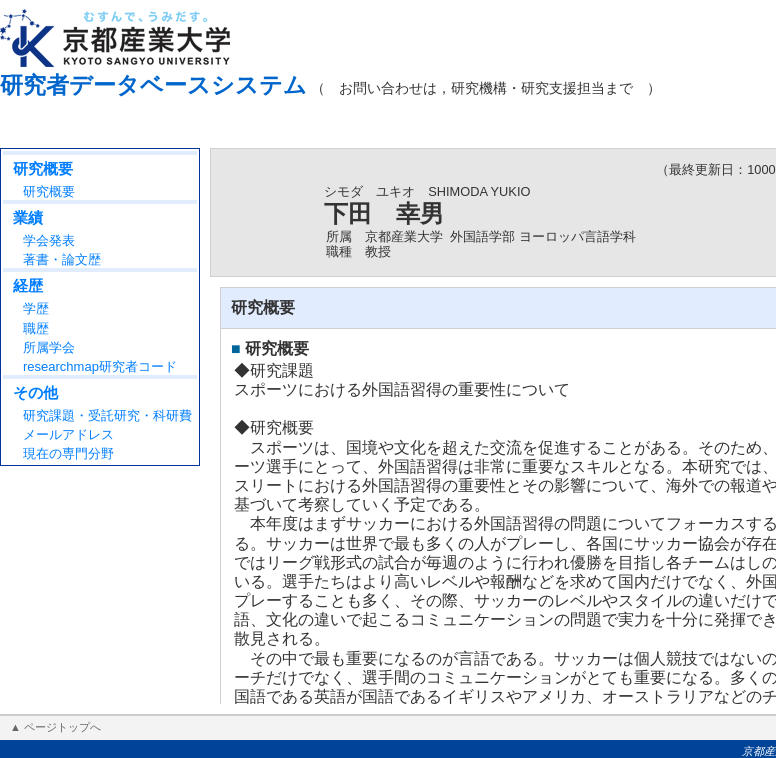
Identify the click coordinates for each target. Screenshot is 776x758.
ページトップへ (62, 727)
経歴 (28, 285)
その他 (35, 392)
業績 (28, 217)
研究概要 (43, 168)
